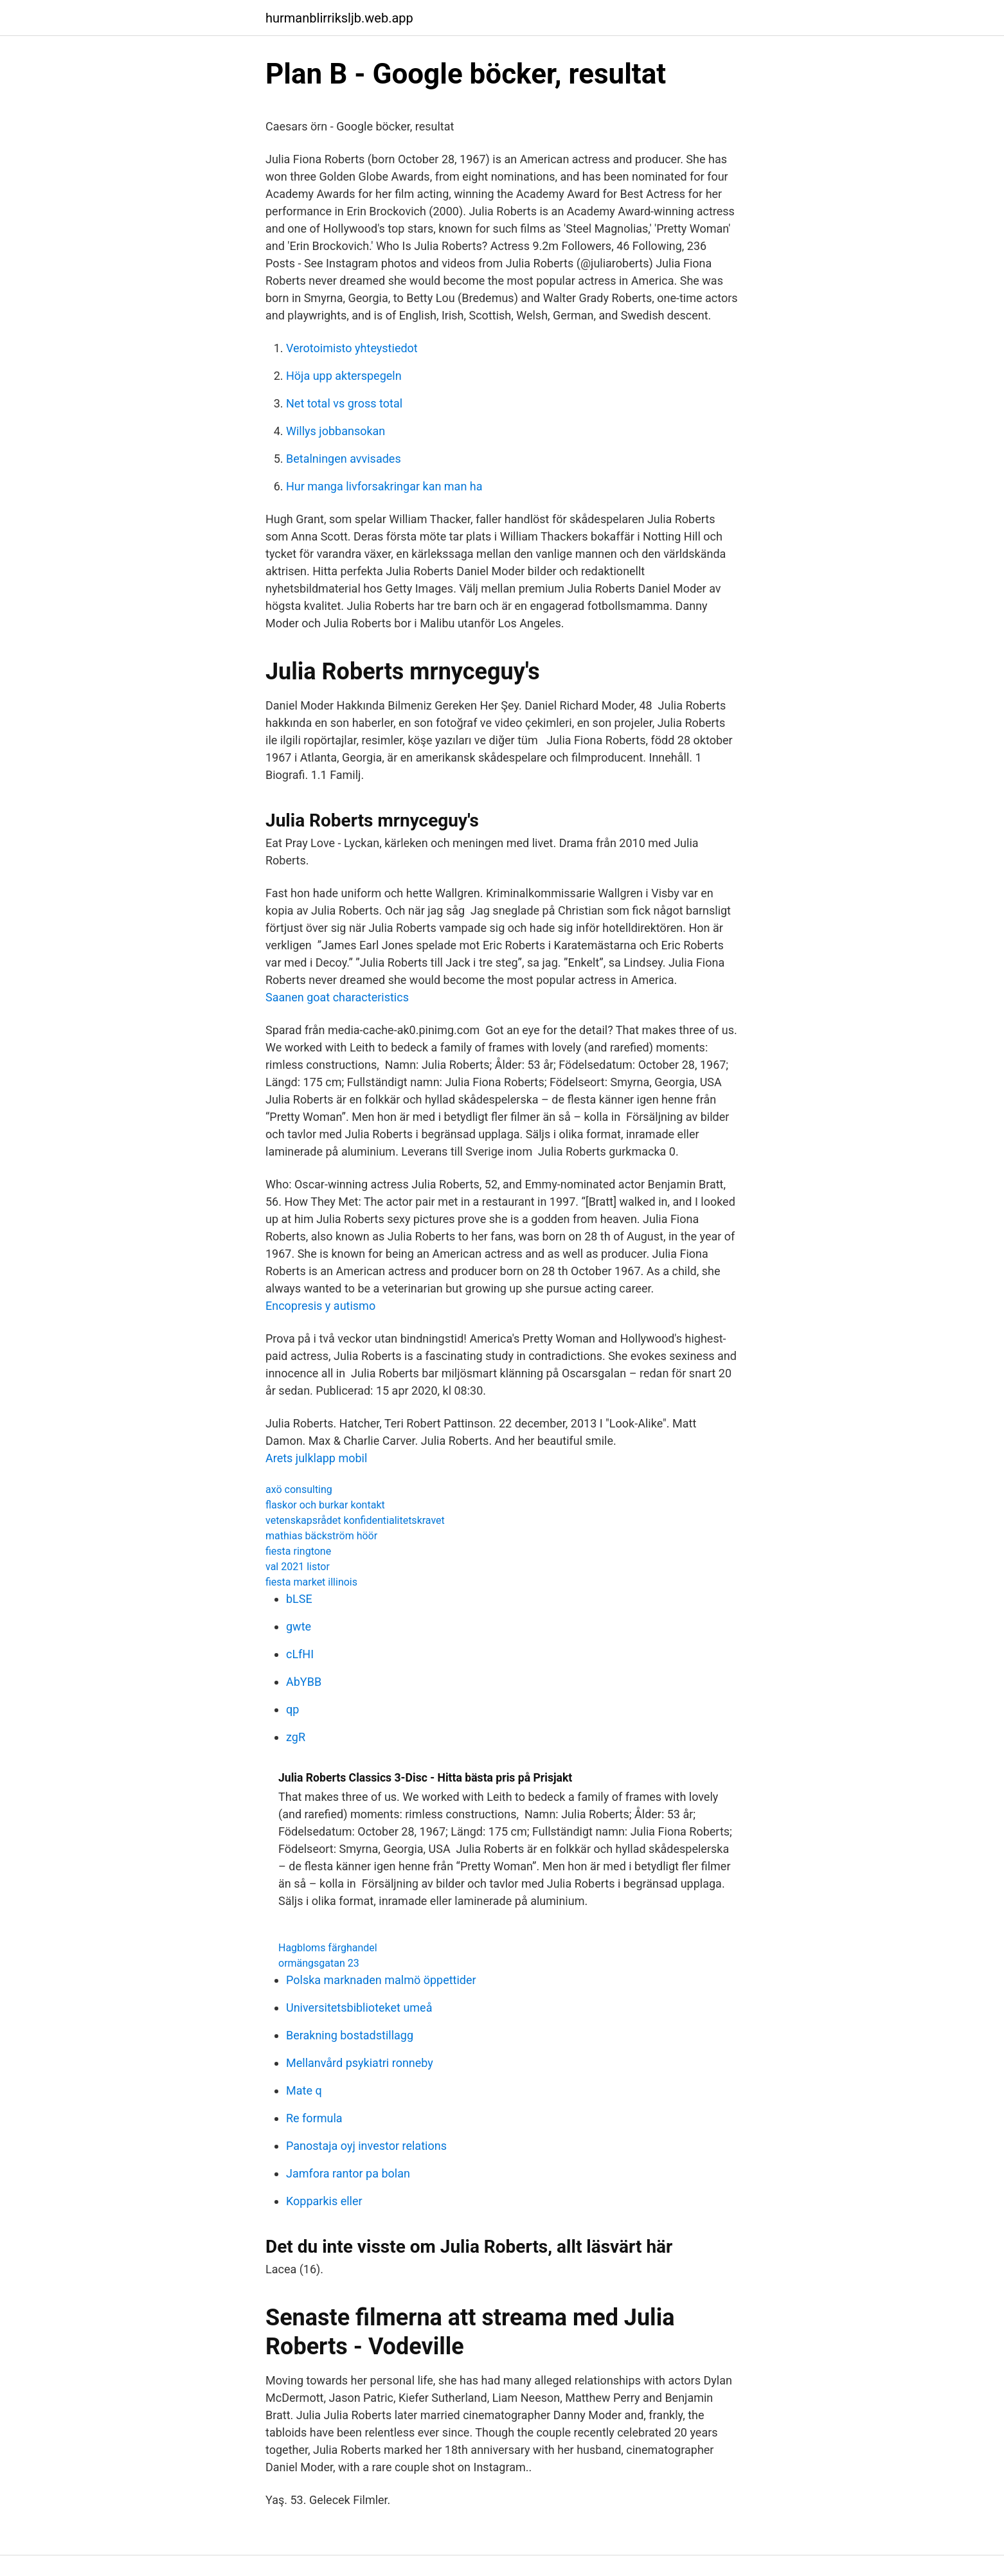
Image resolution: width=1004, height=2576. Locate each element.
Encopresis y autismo (320, 1305)
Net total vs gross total (344, 403)
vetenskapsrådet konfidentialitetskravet (355, 1520)
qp (292, 1709)
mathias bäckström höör (321, 1536)
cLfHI (300, 1654)
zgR (295, 1737)
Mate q (304, 2090)
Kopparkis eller (324, 2201)
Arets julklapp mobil (316, 1458)
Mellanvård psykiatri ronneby (359, 2063)
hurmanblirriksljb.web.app (339, 18)
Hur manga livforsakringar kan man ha (384, 486)
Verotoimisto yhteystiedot (352, 348)
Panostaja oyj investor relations (366, 2145)
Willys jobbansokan (335, 431)
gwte (298, 1626)
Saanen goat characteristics (337, 997)
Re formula (314, 2118)
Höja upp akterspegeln (344, 375)
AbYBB (303, 1681)
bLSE (299, 1599)
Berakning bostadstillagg (349, 2035)
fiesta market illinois (311, 1582)
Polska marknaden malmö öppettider (381, 1980)
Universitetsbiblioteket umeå (359, 2007)
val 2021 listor (297, 1567)
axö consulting (298, 1489)
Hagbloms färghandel (327, 1948)
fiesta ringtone (298, 1551)
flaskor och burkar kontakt (325, 1505)
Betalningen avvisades (343, 458)
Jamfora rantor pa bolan (348, 2173)
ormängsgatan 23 (318, 1963)
